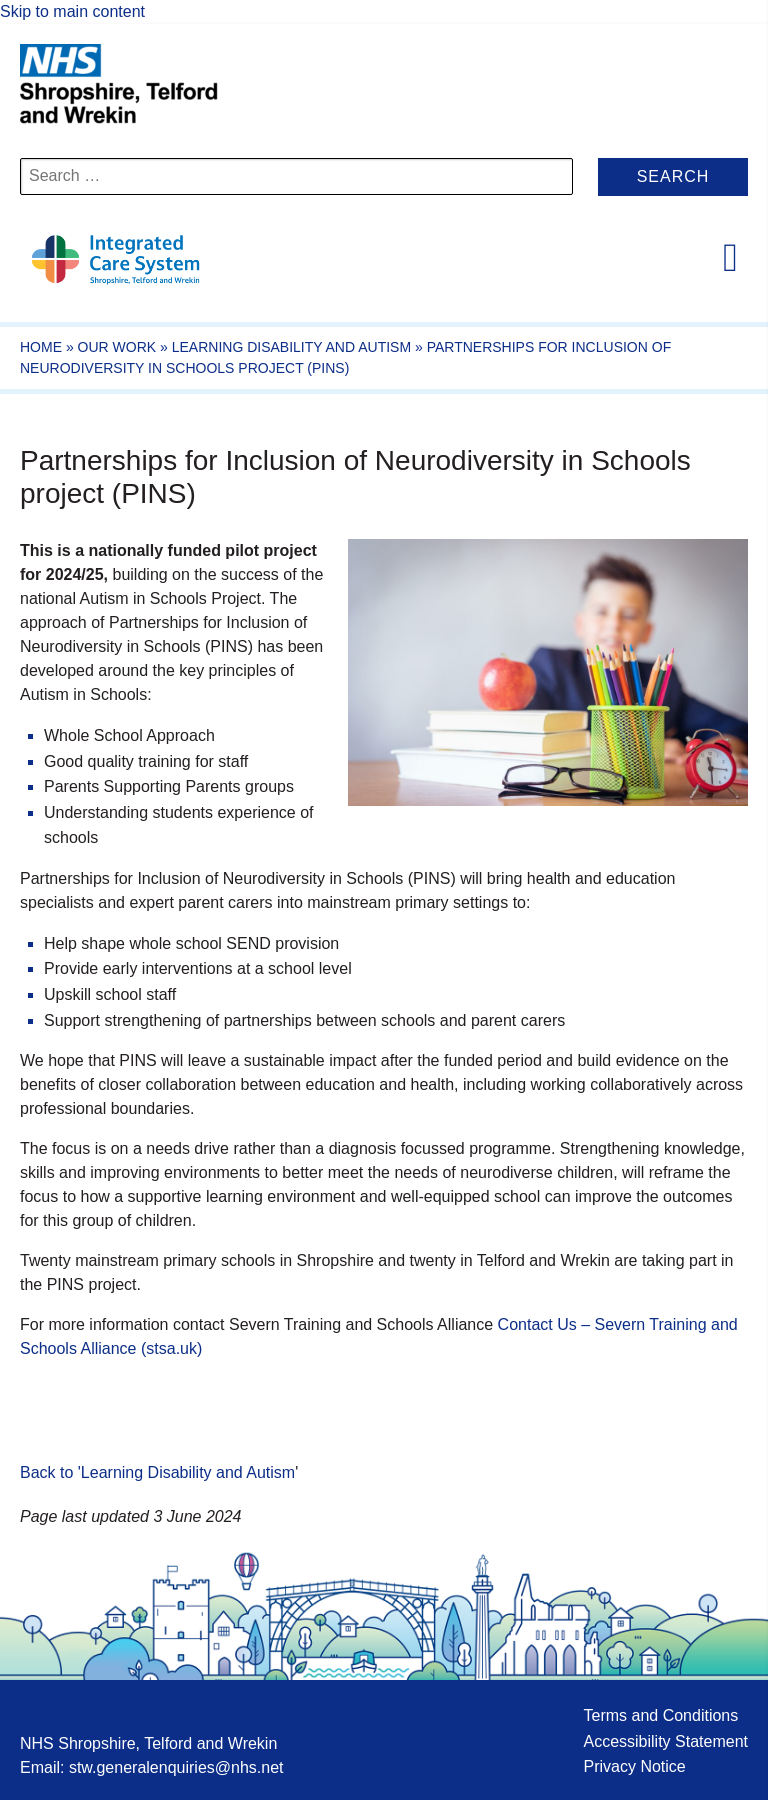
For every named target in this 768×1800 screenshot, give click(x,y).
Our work (117, 347)
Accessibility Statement (665, 1741)
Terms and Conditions (660, 1715)
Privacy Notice (634, 1766)
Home (41, 347)
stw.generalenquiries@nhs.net (176, 1767)
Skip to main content (72, 11)
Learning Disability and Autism (291, 347)
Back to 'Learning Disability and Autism (157, 1472)
